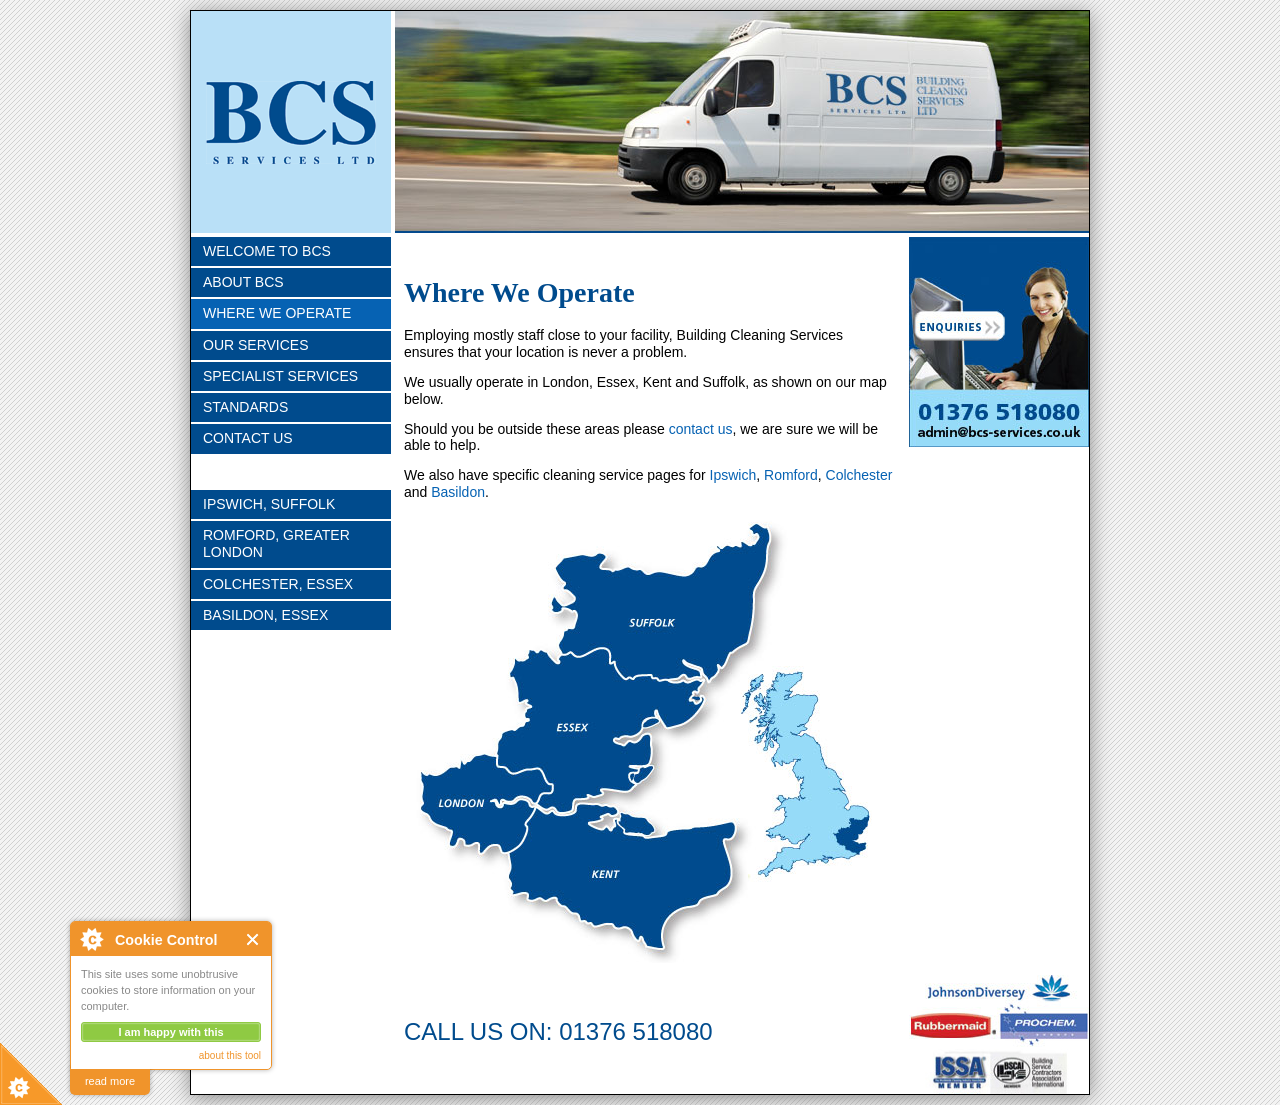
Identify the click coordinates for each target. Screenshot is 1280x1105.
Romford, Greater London (276, 543)
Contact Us (248, 438)
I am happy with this (170, 1032)
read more (110, 1081)
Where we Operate (277, 313)
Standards (245, 407)
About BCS (243, 282)
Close (253, 939)
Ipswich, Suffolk (269, 504)
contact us (701, 429)
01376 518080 (636, 1031)
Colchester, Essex (278, 584)
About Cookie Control (91, 939)
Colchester (859, 475)
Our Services (256, 345)
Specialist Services (280, 376)
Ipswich (733, 475)
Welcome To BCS (267, 251)
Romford (791, 475)
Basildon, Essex (265, 615)
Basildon (458, 492)
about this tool (230, 1055)
